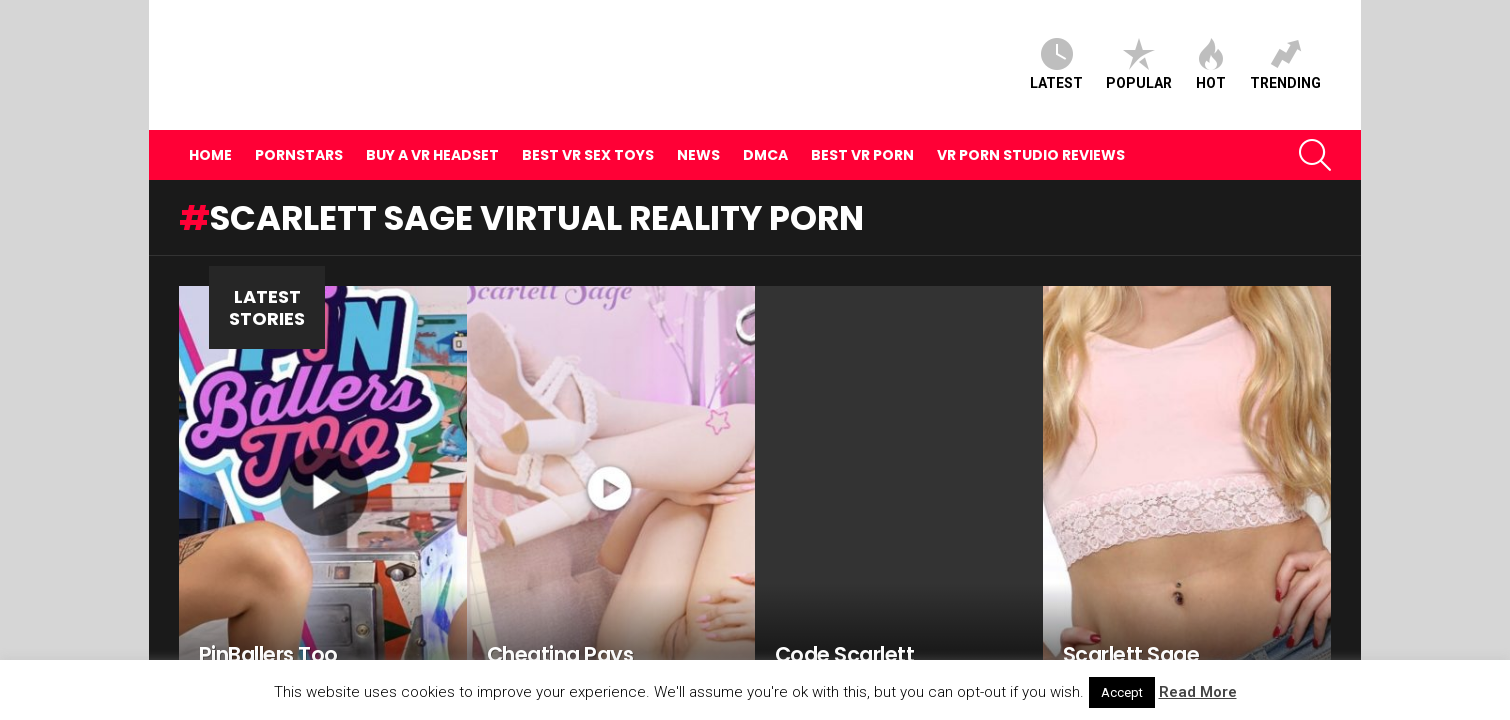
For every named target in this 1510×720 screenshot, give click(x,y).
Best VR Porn (862, 121)
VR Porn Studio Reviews (1031, 121)
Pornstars (299, 121)
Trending (1285, 47)
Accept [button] (1122, 692)
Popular (1139, 47)
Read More (1198, 692)
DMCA (765, 121)
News (698, 121)
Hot (1211, 47)
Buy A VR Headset (432, 121)
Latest (1056, 47)
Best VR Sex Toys (588, 121)
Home (210, 121)
